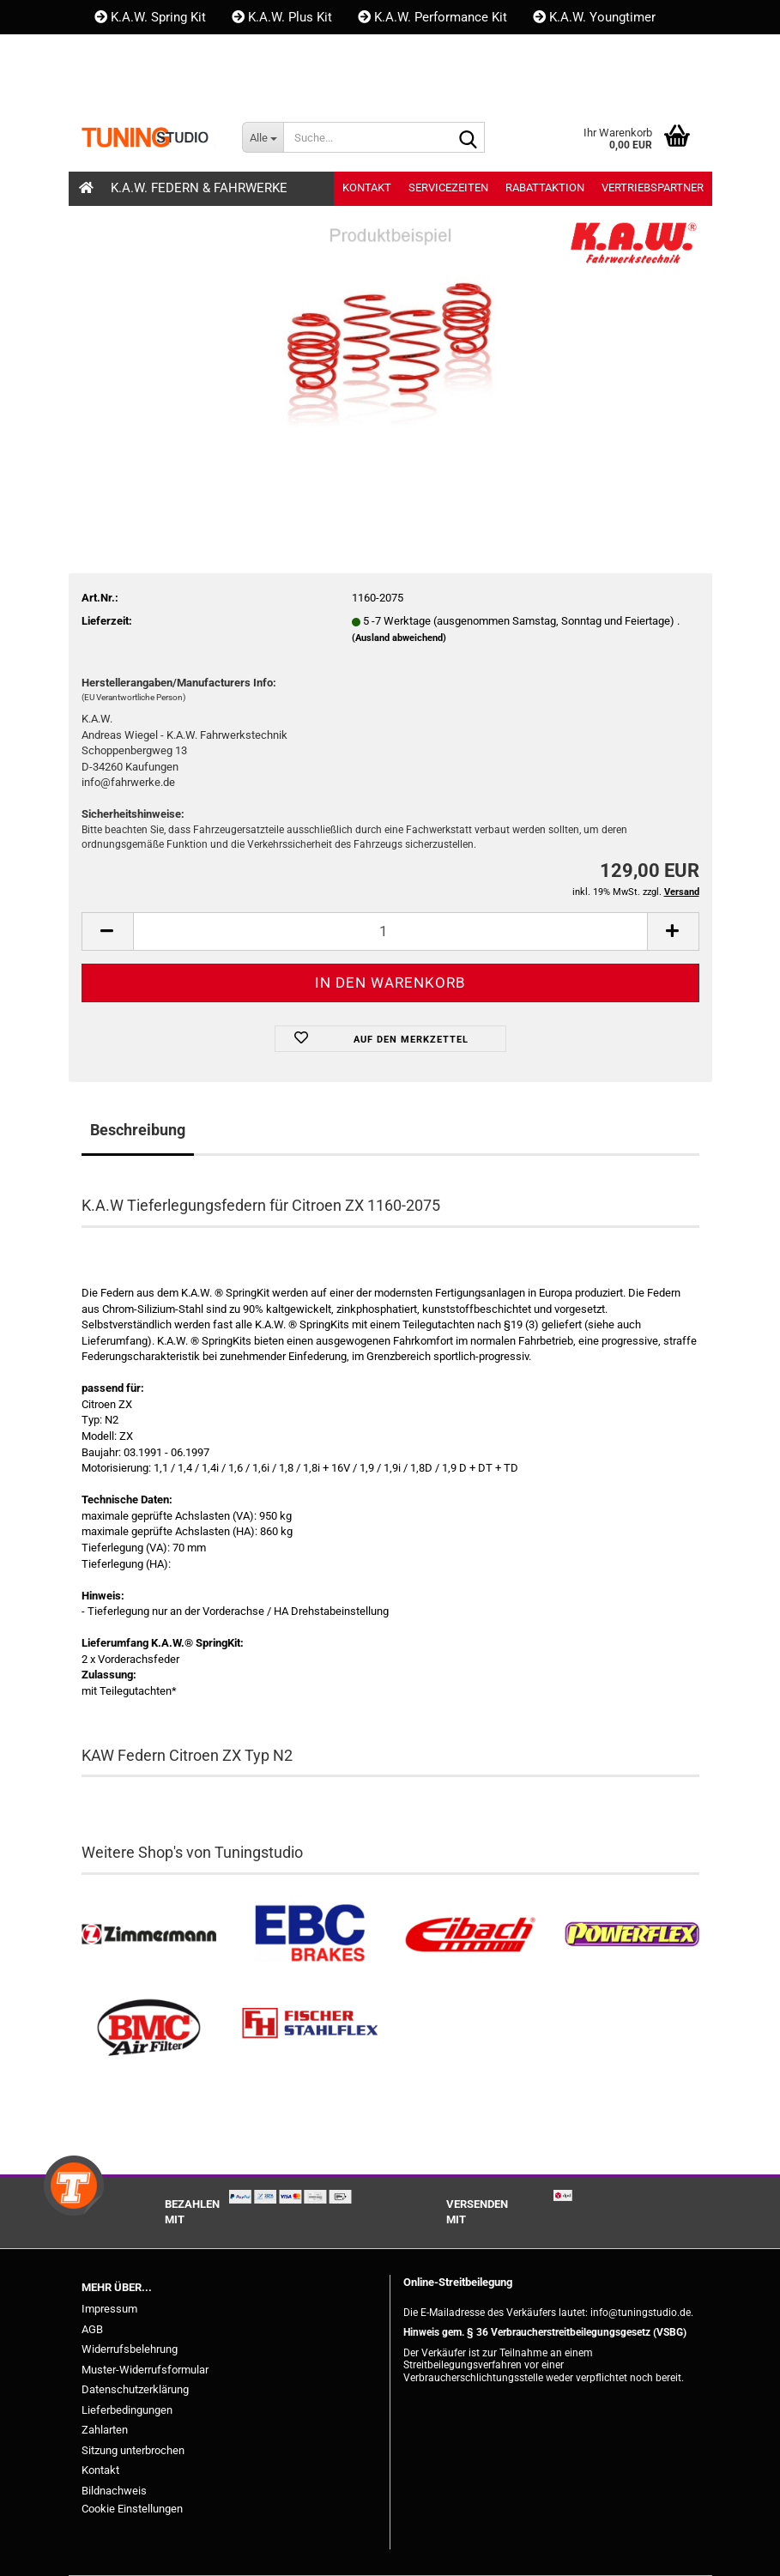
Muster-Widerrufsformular (145, 2369)
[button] (111, 86)
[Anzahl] (390, 931)
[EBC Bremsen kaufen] (310, 1934)
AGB (92, 2329)
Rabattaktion (544, 187)
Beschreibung (137, 1130)
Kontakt (124, 51)
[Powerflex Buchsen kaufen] (631, 1934)
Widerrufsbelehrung (130, 2349)
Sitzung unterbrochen (133, 2450)
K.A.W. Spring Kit (150, 17)
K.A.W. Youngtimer (594, 17)
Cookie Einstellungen (132, 2508)
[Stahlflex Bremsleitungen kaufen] (310, 2028)
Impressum (109, 2308)
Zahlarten (105, 2429)
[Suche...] (262, 137)
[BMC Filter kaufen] (149, 2028)
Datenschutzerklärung (135, 2389)
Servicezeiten (448, 187)
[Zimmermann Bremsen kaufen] (149, 1934)
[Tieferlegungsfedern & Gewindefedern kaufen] (471, 1934)
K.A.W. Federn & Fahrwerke (199, 188)
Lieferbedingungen (127, 2410)
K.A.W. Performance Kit (432, 17)
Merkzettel (307, 86)
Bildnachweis (114, 2490)
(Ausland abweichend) (399, 638)
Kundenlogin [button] (197, 86)
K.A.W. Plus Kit (282, 17)
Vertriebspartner (653, 187)
